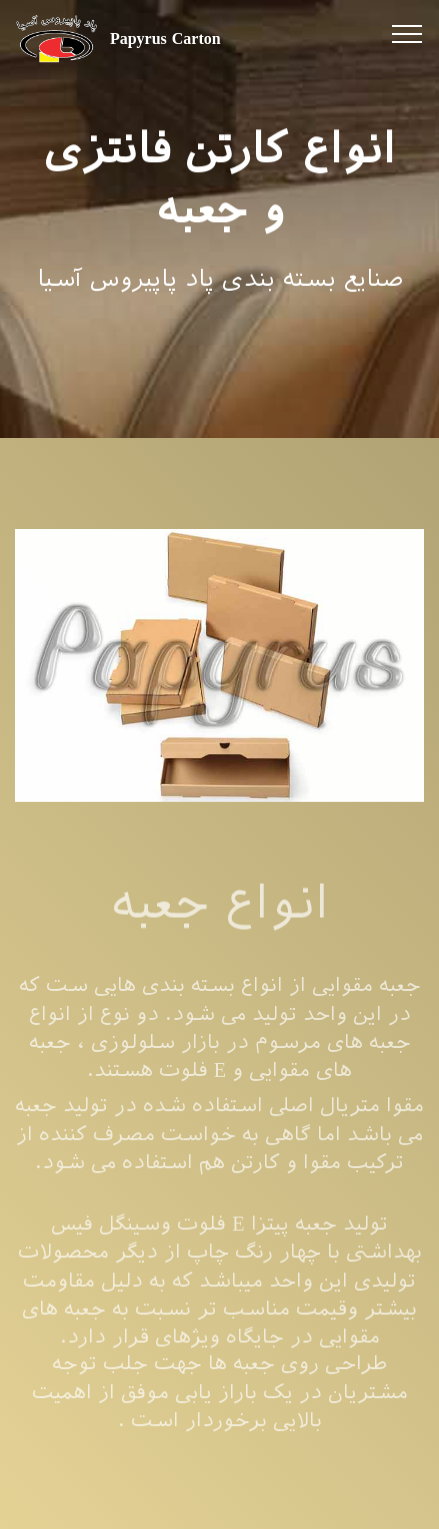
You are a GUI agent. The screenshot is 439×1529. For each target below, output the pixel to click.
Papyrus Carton (165, 38)
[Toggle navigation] (407, 33)
